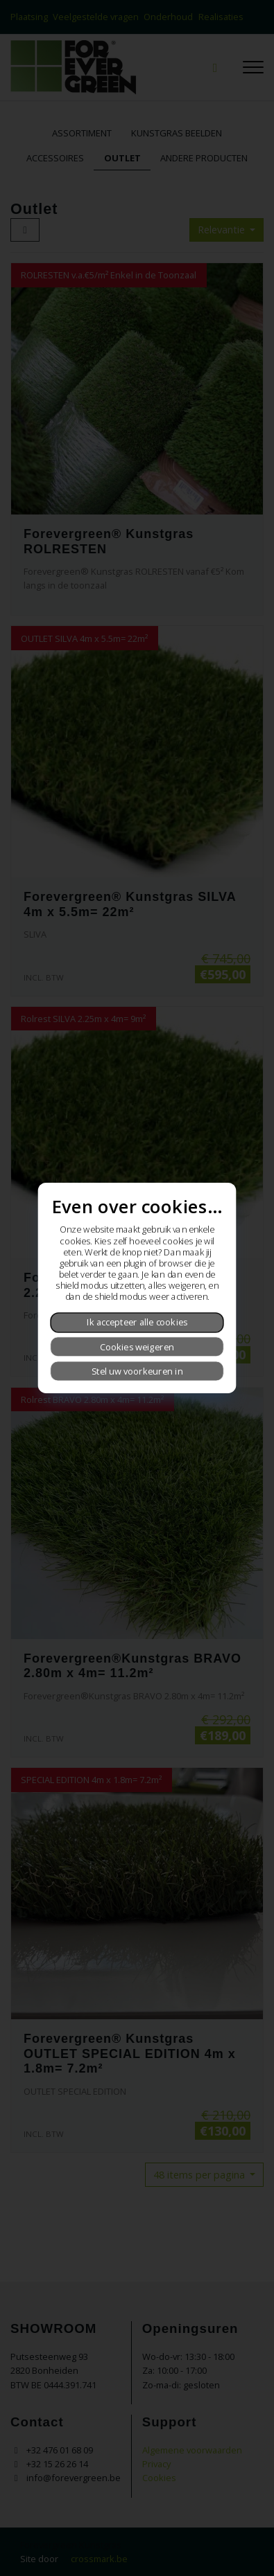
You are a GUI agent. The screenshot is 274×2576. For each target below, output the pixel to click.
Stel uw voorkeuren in (137, 1371)
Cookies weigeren (137, 1347)
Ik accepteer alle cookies (137, 1322)
